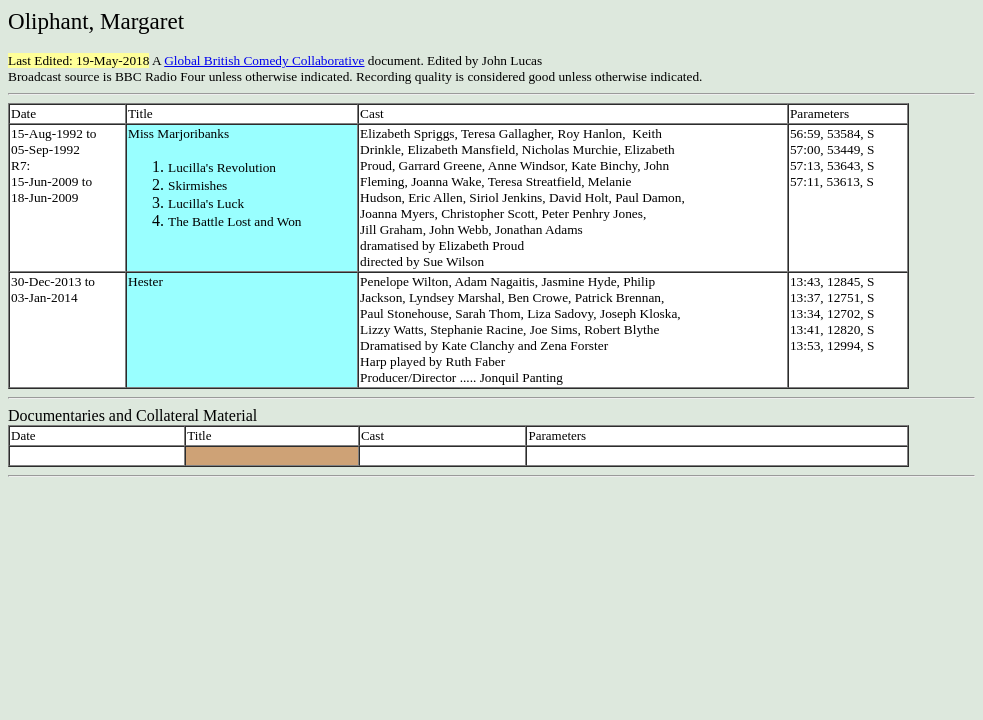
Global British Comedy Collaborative (264, 60)
